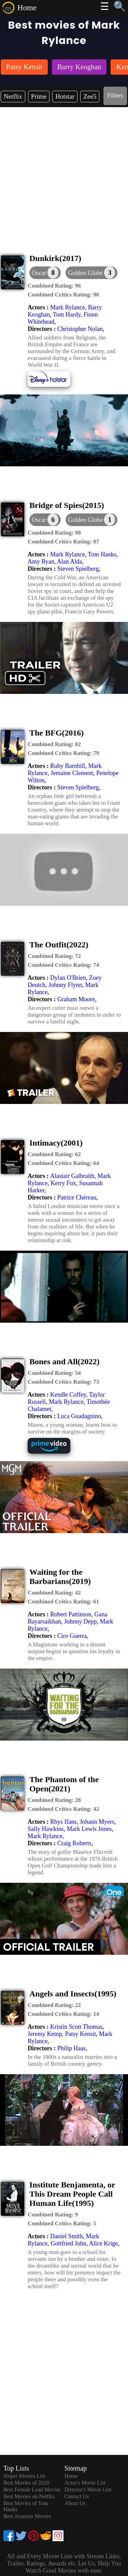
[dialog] (45, 272)
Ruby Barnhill (67, 765)
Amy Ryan (41, 561)
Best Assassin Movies (27, 2516)
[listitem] (24, 68)
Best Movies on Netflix (29, 2496)
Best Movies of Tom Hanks (25, 2506)
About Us (75, 2503)
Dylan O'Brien (68, 977)
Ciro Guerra (72, 1635)
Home (27, 7)
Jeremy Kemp (45, 2034)
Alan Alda (69, 561)
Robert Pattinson (70, 1614)
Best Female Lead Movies (32, 2489)
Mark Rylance (67, 307)
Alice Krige (103, 2243)
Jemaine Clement (72, 773)
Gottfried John (68, 2243)
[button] (91, 272)
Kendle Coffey (68, 1394)
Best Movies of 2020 (26, 2483)
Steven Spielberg (78, 568)
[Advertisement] (64, 174)
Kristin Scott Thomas (76, 2026)
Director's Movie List (88, 2489)
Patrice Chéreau (76, 1197)
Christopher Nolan (80, 328)
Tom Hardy (67, 314)
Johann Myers (97, 1821)
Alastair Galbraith (72, 1176)
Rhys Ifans (63, 1821)
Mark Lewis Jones (89, 1828)
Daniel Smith (66, 2236)
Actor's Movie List (85, 2483)
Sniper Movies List (24, 2476)
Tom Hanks (102, 554)
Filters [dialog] (115, 95)
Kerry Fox (63, 1183)
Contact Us (77, 2496)
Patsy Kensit (80, 2034)
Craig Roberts (74, 1843)
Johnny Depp (80, 1621)
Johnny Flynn (65, 984)
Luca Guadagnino (79, 1416)
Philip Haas (71, 2048)
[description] (54, 285)
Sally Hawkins (46, 1828)
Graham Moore (76, 999)
